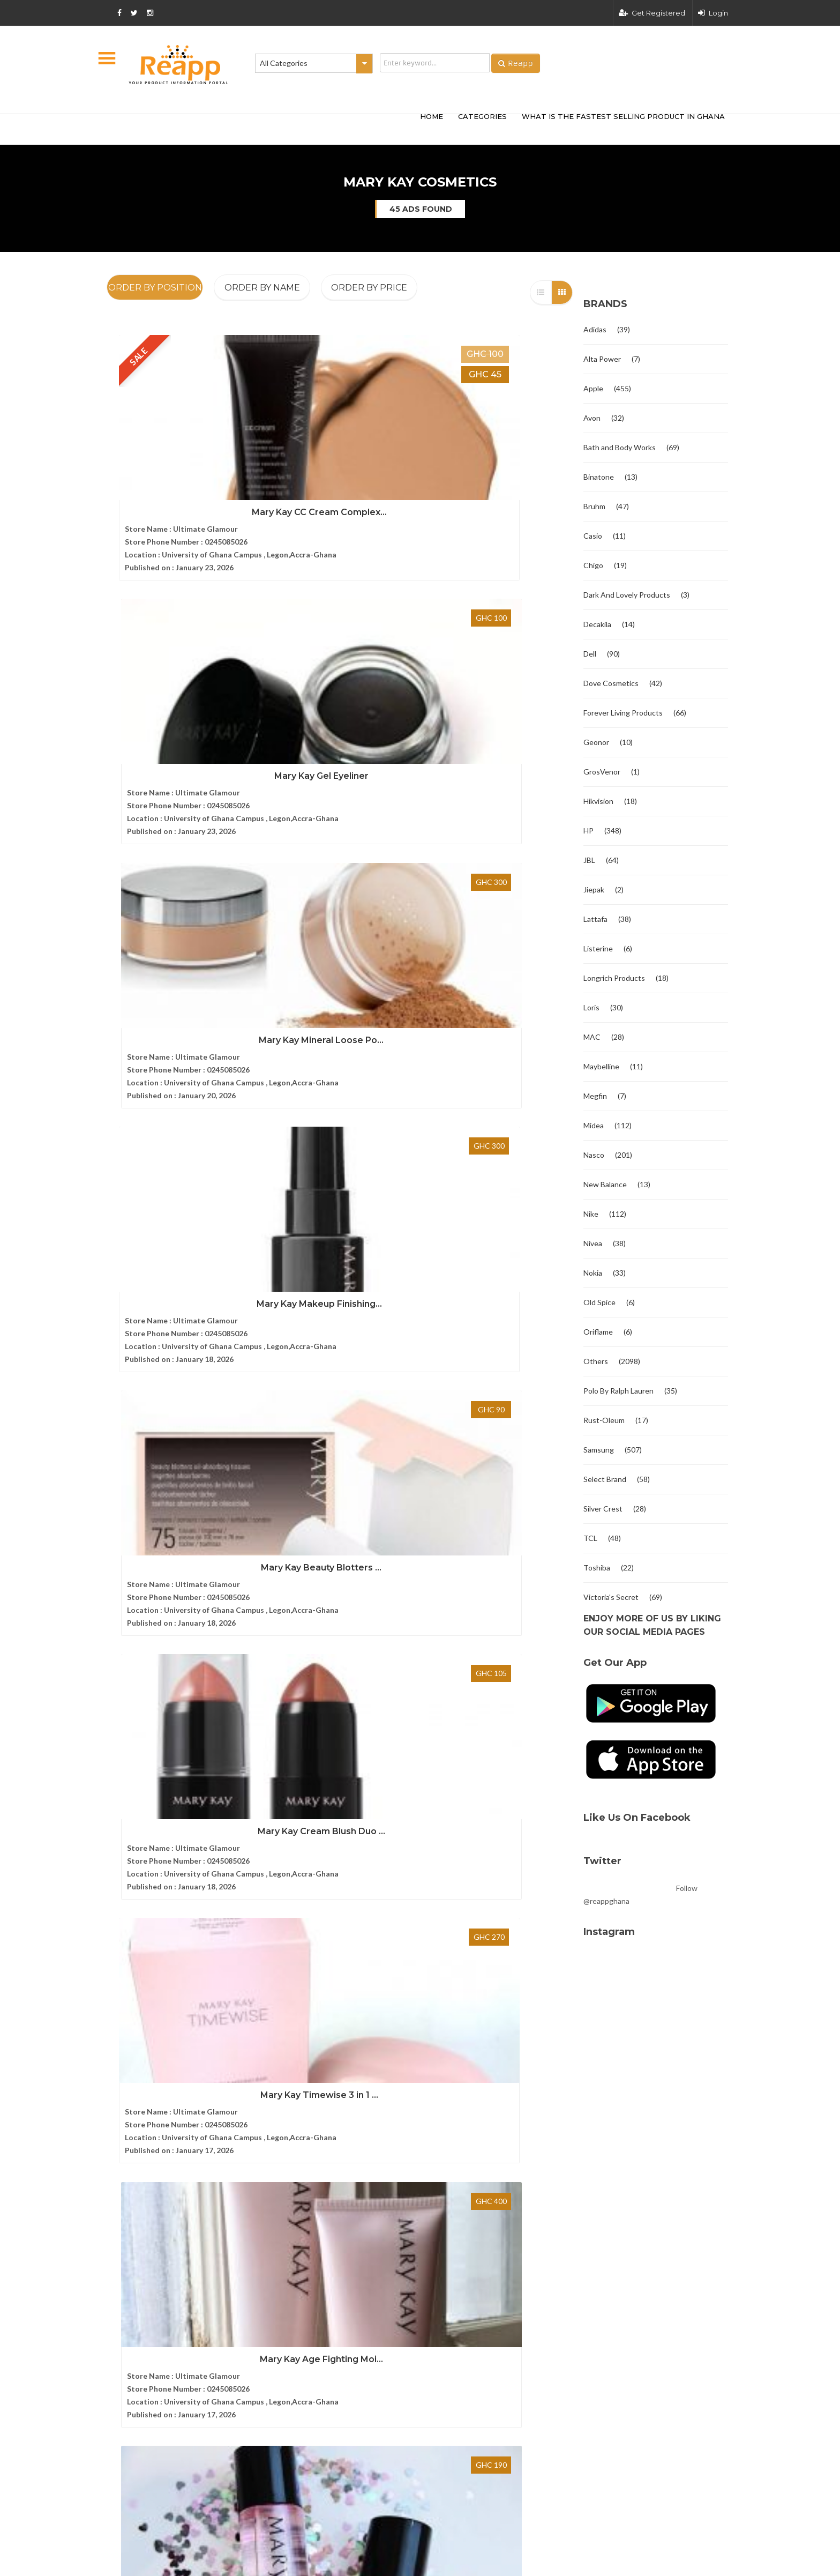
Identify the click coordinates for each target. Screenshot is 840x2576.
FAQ (114, 2104)
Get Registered (652, 13)
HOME (431, 116)
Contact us (125, 2085)
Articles (120, 2122)
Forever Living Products (623, 712)
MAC (592, 1036)
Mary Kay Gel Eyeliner (339, 465)
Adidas (594, 329)
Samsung (598, 1449)
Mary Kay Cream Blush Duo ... (500, 701)
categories (482, 116)
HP (588, 830)
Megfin (595, 1095)
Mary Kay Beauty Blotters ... (340, 701)
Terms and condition (613, 2302)
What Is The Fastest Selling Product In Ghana (623, 116)
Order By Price (369, 287)
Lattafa (595, 919)
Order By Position (155, 287)
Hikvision (598, 801)
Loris (591, 1007)
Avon (592, 417)
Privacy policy (703, 2302)
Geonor (596, 742)
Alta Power (602, 358)
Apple (593, 388)
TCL (590, 1538)
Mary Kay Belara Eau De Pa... (340, 1173)
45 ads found (420, 209)
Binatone (598, 476)
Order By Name (262, 287)
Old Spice (599, 1302)
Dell (589, 653)
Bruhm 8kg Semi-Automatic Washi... (443, 2067)
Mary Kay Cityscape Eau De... (179, 1173)
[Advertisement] (264, 127)
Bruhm (594, 506)
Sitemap (120, 2140)
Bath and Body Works (619, 447)
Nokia (592, 1272)
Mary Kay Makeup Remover (500, 937)
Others (595, 1361)
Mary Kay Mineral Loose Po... (500, 465)
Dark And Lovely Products (626, 594)
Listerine (598, 948)
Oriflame (598, 1331)
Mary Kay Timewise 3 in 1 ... (179, 937)
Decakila (597, 624)
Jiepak (593, 889)
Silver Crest (602, 1508)
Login (713, 13)
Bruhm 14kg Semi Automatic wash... (443, 2174)
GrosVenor (601, 771)
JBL (589, 860)
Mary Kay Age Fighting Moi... (339, 937)
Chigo (593, 565)
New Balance (605, 1184)
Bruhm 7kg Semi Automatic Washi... (442, 2121)
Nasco (593, 1154)
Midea (593, 1125)
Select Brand (604, 1479)
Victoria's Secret (611, 1597)
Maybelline (601, 1066)
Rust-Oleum (604, 1420)
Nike (590, 1213)
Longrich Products (614, 977)
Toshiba (596, 1567)
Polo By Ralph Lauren (618, 1390)
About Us (123, 2067)
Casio (592, 535)
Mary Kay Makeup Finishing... (179, 701)
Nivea (592, 1243)
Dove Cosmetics (611, 683)
